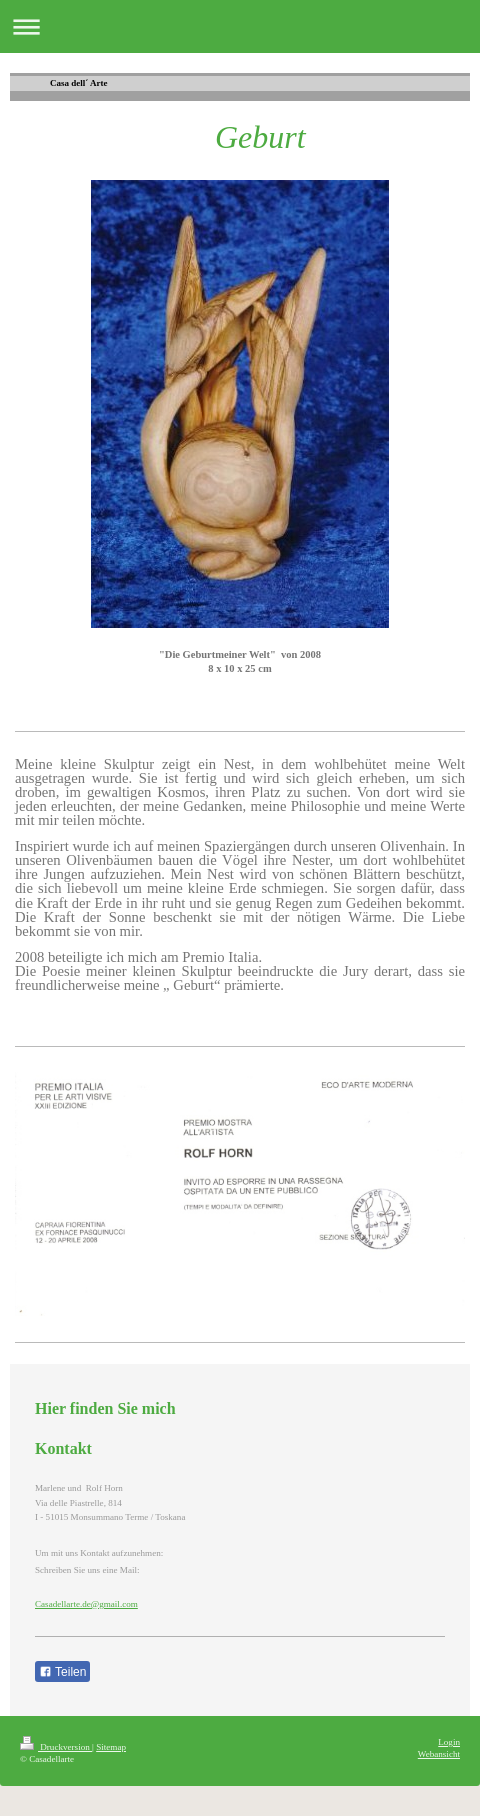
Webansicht (439, 1754)
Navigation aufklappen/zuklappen (240, 26)
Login (449, 1742)
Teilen (62, 1672)
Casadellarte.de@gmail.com (86, 1604)
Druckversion (56, 1747)
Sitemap (111, 1747)
